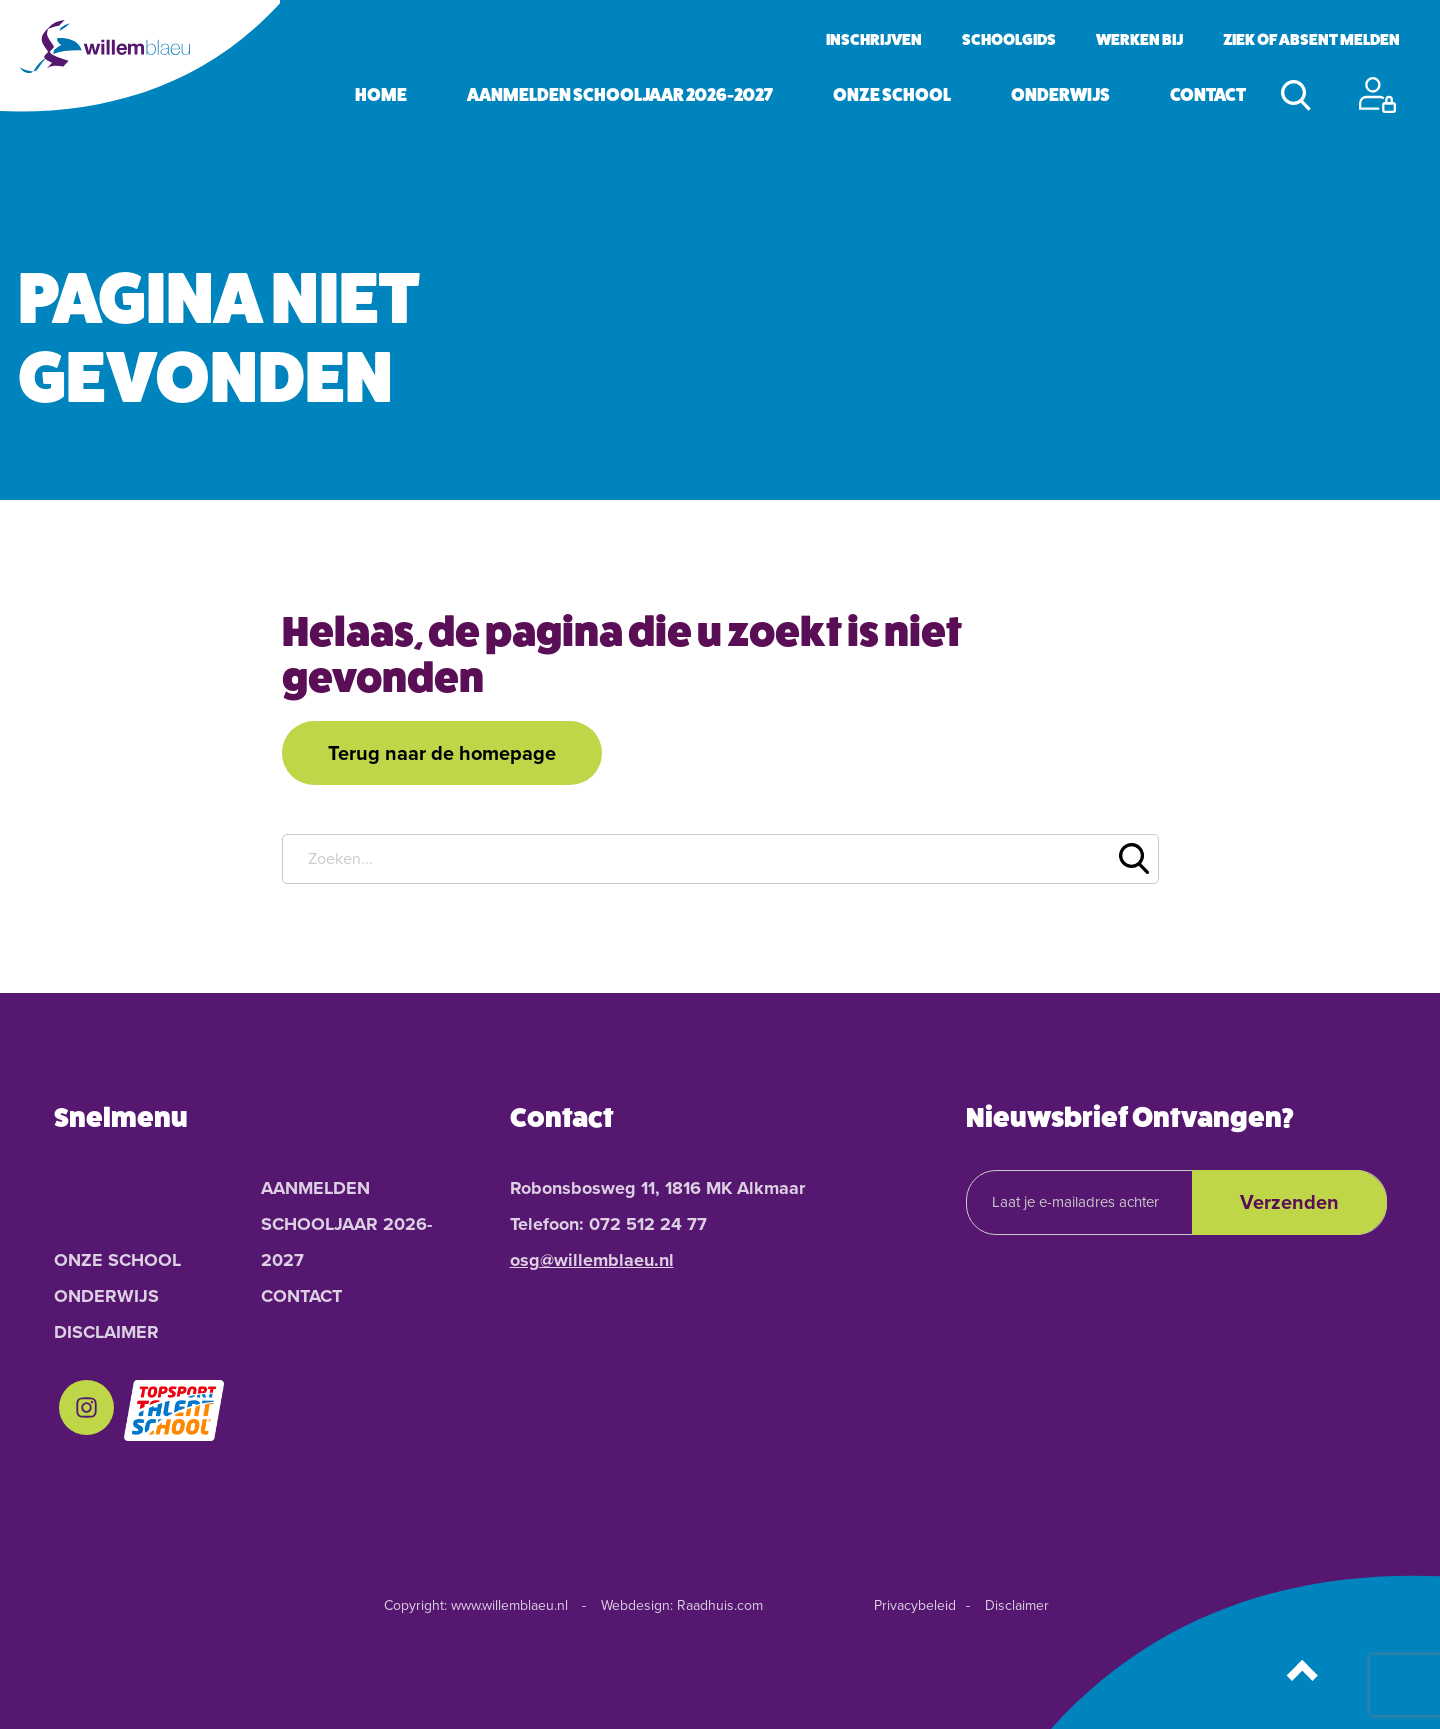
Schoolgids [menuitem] (1009, 39)
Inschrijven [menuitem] (874, 39)
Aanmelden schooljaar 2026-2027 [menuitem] (620, 95)
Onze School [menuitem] (892, 95)
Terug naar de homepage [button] (442, 753)
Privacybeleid (915, 1605)
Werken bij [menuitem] (1139, 39)
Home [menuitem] (381, 95)
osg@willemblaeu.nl (592, 1260)
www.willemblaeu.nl (509, 1605)
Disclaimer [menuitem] (106, 1332)
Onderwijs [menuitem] (1060, 95)
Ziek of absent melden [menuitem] (1311, 39)
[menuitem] (86, 1411)
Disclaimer (1017, 1605)
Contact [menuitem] (1208, 95)
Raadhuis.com (720, 1605)
